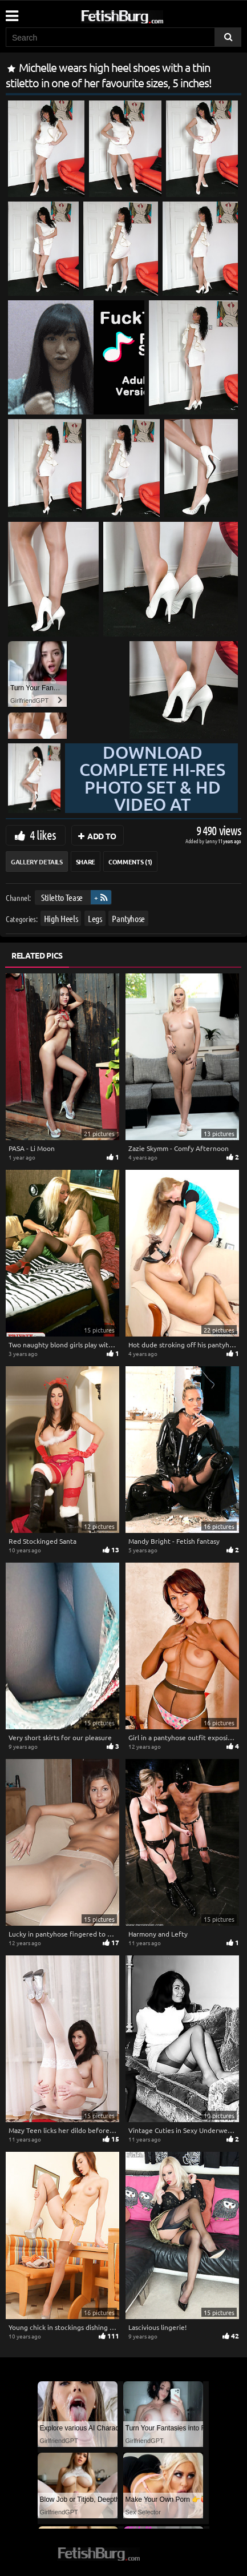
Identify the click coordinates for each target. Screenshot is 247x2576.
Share (85, 861)
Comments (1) (130, 861)
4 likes (43, 834)
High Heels (61, 918)
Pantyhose (128, 918)
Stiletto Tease (62, 897)
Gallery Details (37, 861)
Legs (95, 918)
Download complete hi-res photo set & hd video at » (152, 786)
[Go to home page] (143, 14)
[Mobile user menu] (11, 12)
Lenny (211, 840)
